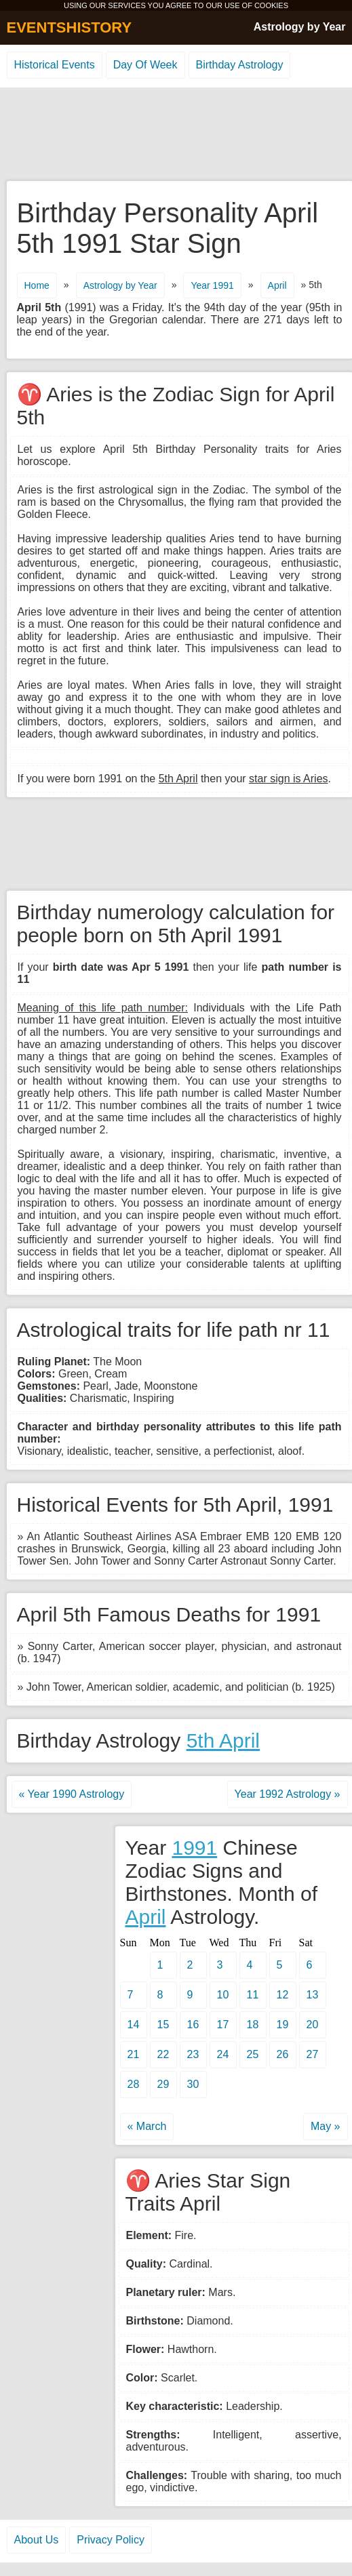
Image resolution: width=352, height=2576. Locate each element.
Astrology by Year (300, 27)
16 (193, 2024)
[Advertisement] (176, 135)
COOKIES (271, 5)
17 (223, 2024)
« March (147, 2126)
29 (163, 2084)
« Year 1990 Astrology (72, 1794)
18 (253, 2024)
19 (283, 2024)
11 (253, 1994)
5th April (223, 1740)
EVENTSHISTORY (69, 27)
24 (223, 2054)
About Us (36, 2539)
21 (134, 2054)
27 (313, 2054)
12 (283, 1994)
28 (134, 2084)
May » (325, 2126)
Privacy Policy (110, 2539)
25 (253, 2054)
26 (283, 2054)
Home (37, 285)
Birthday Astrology (239, 65)
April (277, 285)
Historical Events (54, 65)
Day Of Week (145, 65)
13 (313, 1994)
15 (163, 2024)
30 (193, 2084)
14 (134, 2024)
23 (193, 2054)
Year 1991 (212, 285)
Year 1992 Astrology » (287, 1794)
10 (223, 1994)
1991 (194, 1847)
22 (163, 2054)
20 (313, 2024)
